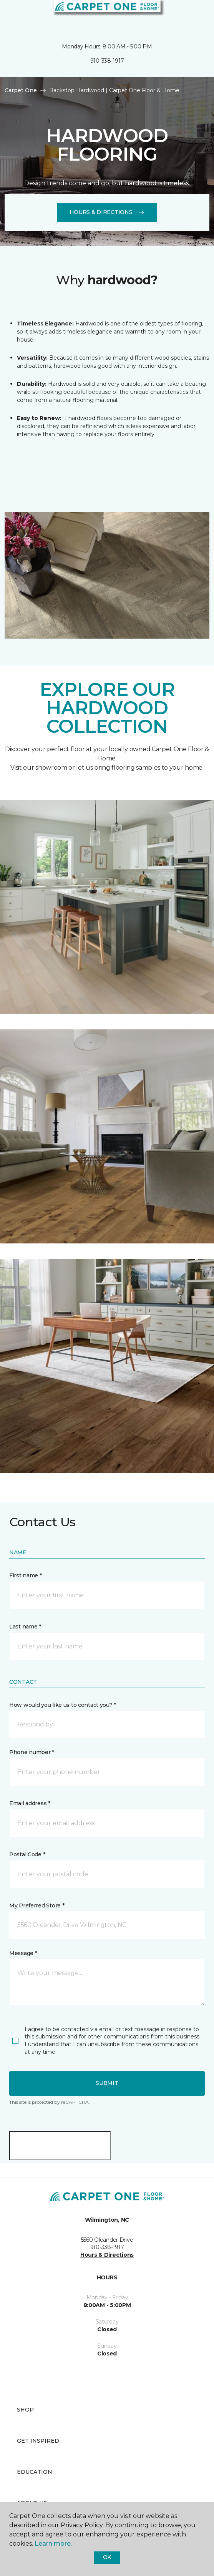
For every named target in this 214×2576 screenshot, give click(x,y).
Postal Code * (27, 1854)
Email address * (29, 1803)
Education (34, 2471)
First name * (25, 1575)
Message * (23, 1953)
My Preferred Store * (36, 1905)
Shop (25, 2409)
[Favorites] (194, 15)
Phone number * (31, 1752)
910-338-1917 (107, 60)
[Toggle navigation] (11, 15)
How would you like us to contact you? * (62, 1705)
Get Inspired (38, 2440)
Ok (107, 2557)
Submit (107, 2083)
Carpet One (21, 90)
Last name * (25, 1626)
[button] (184, 15)
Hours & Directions (107, 212)
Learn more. (53, 2543)
